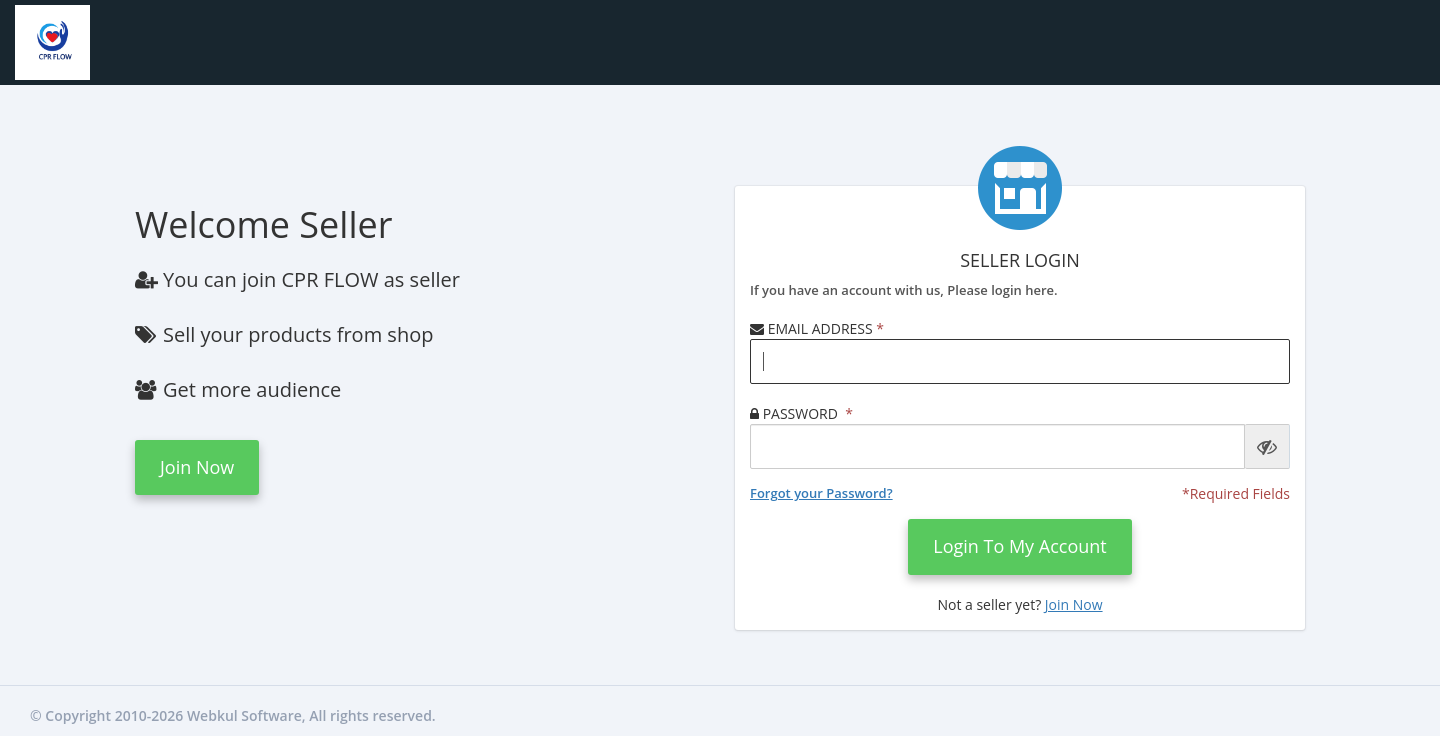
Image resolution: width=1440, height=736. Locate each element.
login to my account (1020, 546)
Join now (197, 467)
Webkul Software (244, 715)
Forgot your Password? (821, 493)
